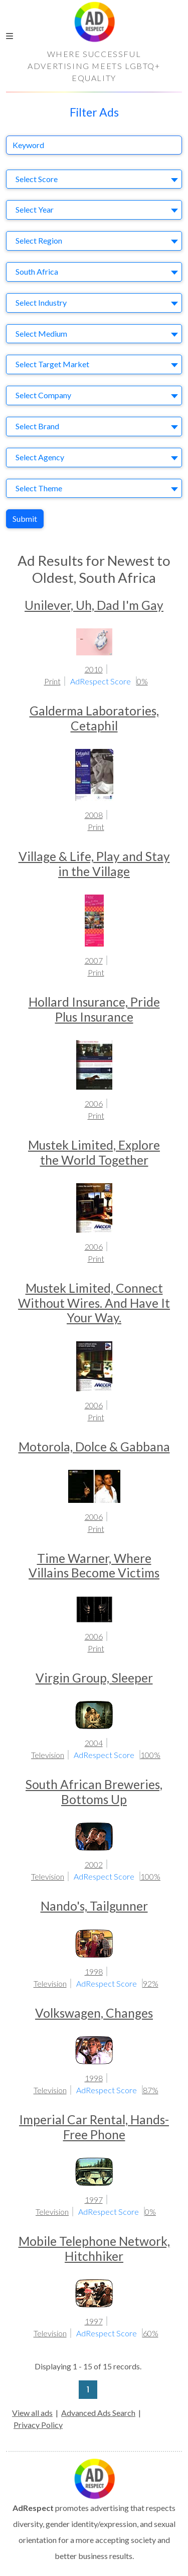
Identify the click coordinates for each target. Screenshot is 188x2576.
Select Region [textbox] (39, 240)
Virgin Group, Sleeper (94, 1677)
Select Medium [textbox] (41, 333)
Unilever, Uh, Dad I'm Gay (94, 605)
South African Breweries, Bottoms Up (94, 1791)
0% (142, 681)
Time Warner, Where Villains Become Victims (94, 1565)
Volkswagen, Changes (94, 2013)
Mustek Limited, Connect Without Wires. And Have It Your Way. (94, 1303)
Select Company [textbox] (43, 395)
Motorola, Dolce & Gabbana (94, 1446)
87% (150, 2090)
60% (150, 2333)
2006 (94, 1103)
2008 (94, 814)
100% (150, 1755)
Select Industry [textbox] (41, 302)
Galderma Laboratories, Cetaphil (94, 717)
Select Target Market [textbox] (52, 364)
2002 (94, 1864)
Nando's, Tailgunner (94, 1906)
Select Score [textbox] (37, 179)
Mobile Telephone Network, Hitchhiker (94, 2248)
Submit (25, 518)
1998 (94, 1971)
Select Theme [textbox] (39, 488)
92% (150, 1983)
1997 (94, 2199)
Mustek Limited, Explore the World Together (94, 1152)
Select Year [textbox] (35, 209)
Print (52, 681)
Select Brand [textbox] (37, 426)
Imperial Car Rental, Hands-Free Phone (94, 2126)
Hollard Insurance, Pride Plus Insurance (94, 1009)
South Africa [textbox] (37, 271)
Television (47, 1755)
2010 (94, 669)
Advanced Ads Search (98, 2412)
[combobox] (94, 179)
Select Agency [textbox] (40, 457)
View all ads (32, 2412)
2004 (94, 1743)
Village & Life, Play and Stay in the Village (94, 863)
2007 (94, 960)
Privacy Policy (38, 2424)
